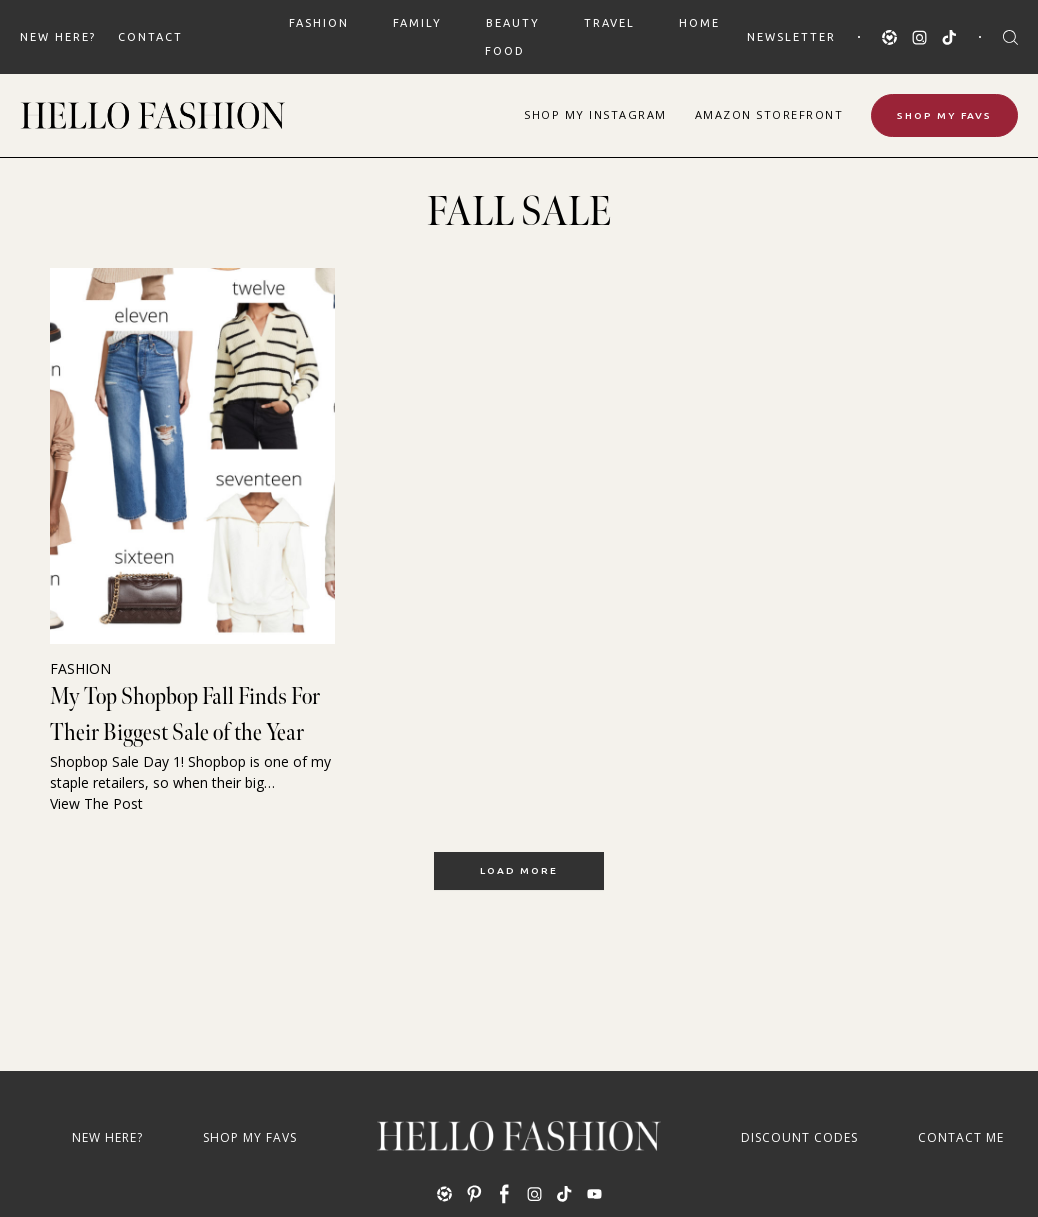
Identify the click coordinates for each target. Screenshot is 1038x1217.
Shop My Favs (944, 115)
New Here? (58, 37)
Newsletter (791, 37)
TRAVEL (609, 23)
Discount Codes (799, 1137)
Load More (519, 870)
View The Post (96, 803)
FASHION (319, 23)
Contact (150, 37)
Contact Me (961, 1137)
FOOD (505, 51)
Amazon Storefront (769, 114)
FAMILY (417, 23)
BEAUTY (513, 23)
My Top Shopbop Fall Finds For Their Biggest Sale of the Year (185, 714)
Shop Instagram (595, 114)
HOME (699, 23)
